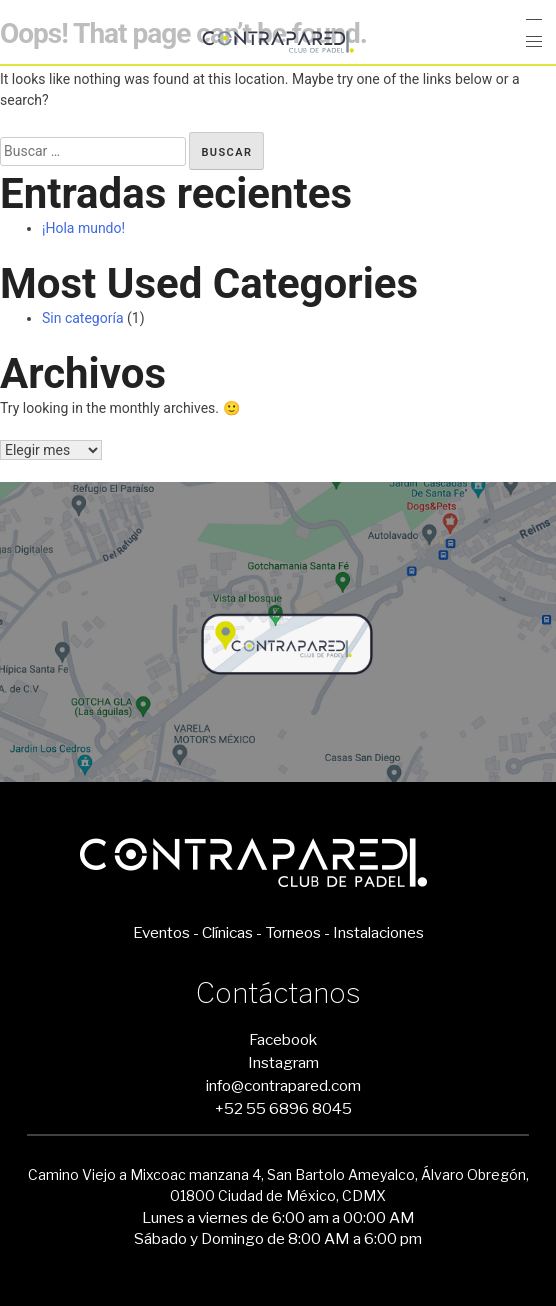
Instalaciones (378, 932)
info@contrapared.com (283, 1085)
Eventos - (166, 932)
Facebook (283, 1039)
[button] (533, 42)
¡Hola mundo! (83, 228)
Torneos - (297, 932)
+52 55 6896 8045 (283, 1108)
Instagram (283, 1062)
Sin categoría (83, 318)
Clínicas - (232, 932)
